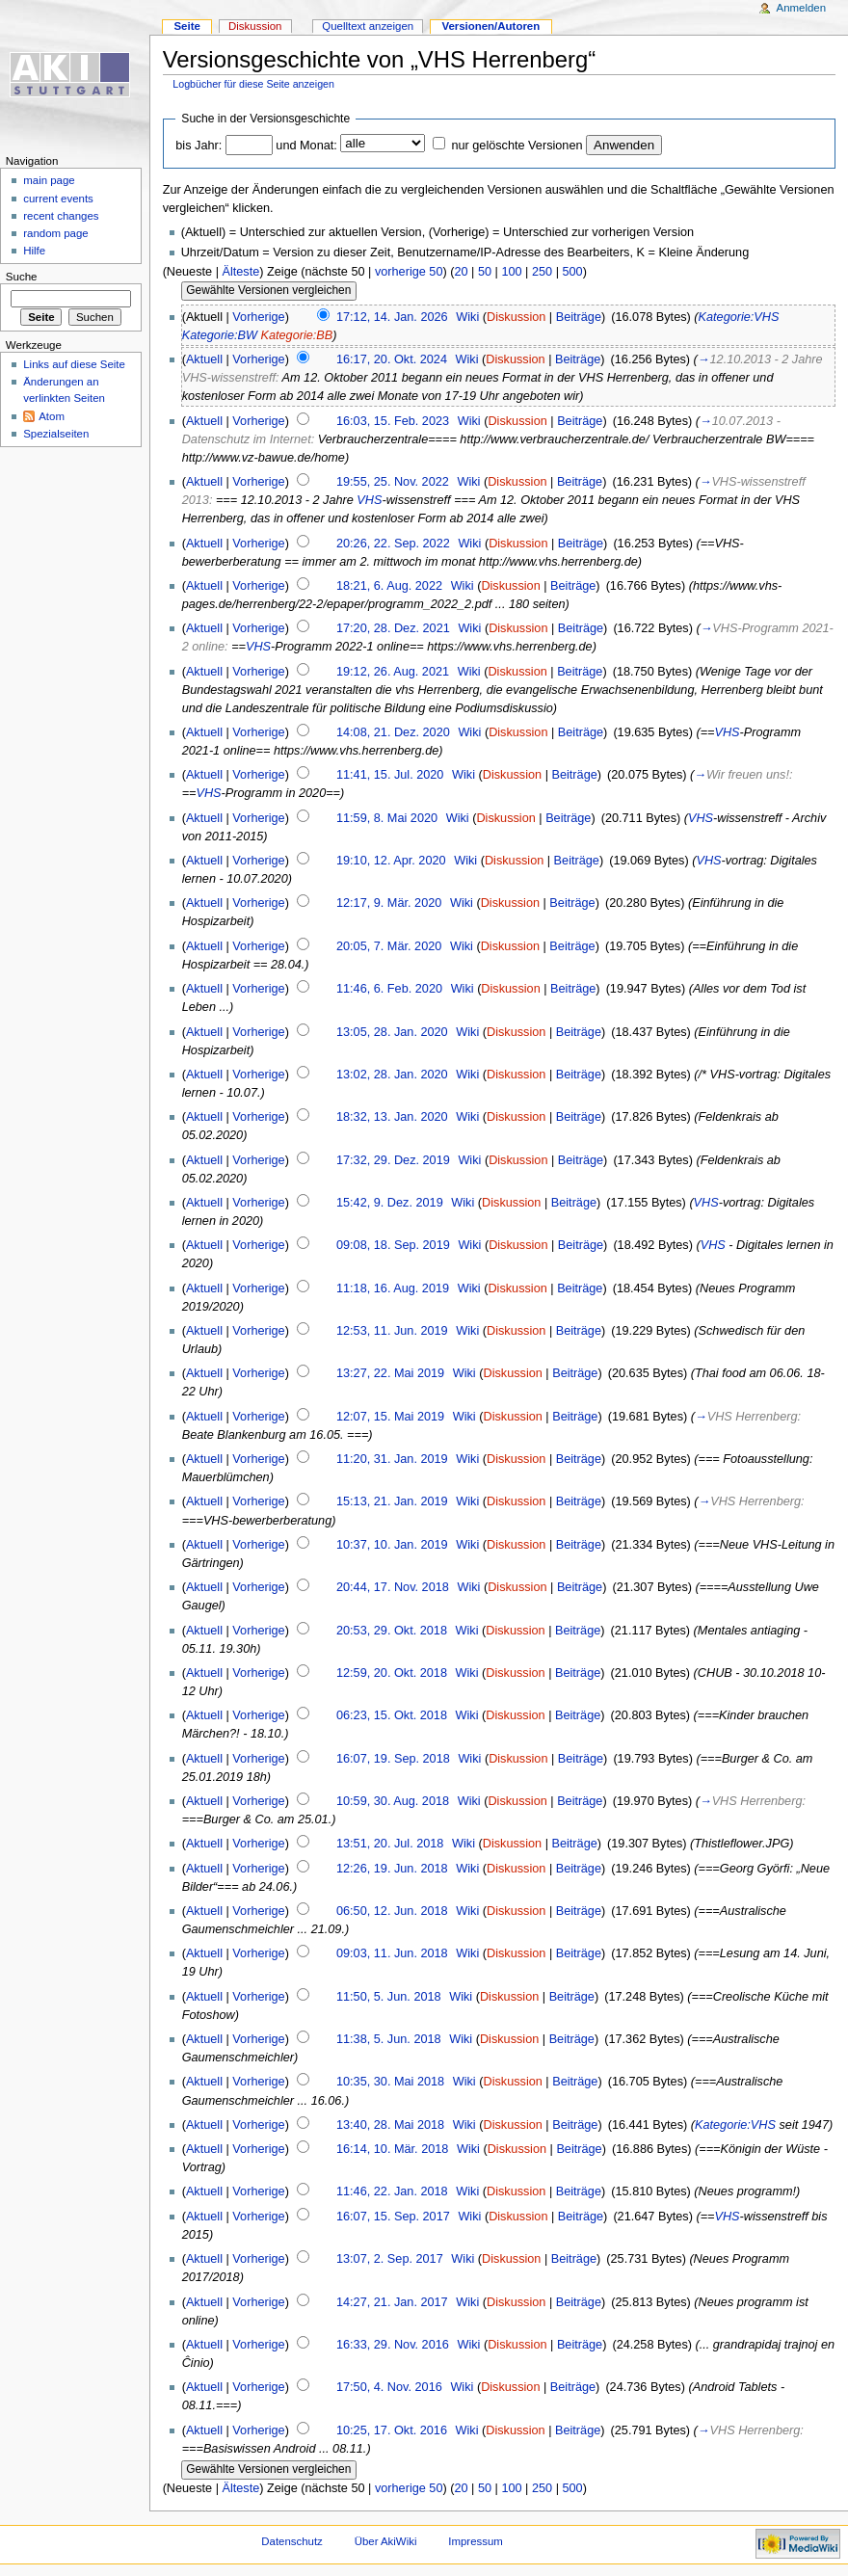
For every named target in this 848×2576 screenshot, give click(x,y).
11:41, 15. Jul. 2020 (389, 775)
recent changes (60, 216)
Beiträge (578, 317)
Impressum (475, 2541)
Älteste (240, 272)
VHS (369, 500)
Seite (186, 26)
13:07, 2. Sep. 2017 (389, 2259)
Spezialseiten (56, 433)
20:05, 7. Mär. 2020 (388, 946)
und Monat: (306, 145)
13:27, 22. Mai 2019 (390, 1373)
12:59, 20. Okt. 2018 (391, 1673)
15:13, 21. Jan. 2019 (392, 1501)
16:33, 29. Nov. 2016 (392, 2344)
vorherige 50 (409, 272)
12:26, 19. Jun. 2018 (392, 1868)
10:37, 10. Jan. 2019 (392, 1545)
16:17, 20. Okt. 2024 (391, 359)
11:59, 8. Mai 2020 (386, 818)
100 (511, 272)
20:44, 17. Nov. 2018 (392, 1587)
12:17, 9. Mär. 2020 (388, 903)
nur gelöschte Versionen (516, 145)
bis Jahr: (198, 145)
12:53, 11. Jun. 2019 (392, 1331)
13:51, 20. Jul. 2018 (389, 1843)
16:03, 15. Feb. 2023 (392, 421)
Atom (52, 416)
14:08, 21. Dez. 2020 (393, 732)
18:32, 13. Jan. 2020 (392, 1117)
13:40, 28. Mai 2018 (390, 2125)
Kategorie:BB (296, 335)
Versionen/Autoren (490, 26)
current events (58, 198)
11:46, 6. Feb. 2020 (389, 989)
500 (572, 272)
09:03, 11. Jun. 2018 (392, 1953)
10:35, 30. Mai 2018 (390, 2081)
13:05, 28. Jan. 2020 (392, 1032)
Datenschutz (292, 2541)
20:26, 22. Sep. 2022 (393, 543)
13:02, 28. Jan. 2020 (392, 1074)
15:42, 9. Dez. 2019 (389, 1202)
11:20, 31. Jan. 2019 (392, 1459)
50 (484, 272)
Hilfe (34, 250)
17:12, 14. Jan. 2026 (392, 317)
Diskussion (516, 317)
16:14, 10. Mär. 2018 (392, 2149)
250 (542, 272)
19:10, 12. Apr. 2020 (391, 860)
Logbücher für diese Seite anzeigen (253, 84)
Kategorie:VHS (739, 317)
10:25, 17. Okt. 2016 (391, 2430)
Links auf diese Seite (74, 364)
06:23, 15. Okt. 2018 (391, 1715)
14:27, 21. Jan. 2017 (392, 2302)
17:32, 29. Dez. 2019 (393, 1160)
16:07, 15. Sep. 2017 (393, 2216)
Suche (22, 276)
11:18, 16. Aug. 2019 (392, 1288)
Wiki (467, 317)
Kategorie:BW (219, 335)
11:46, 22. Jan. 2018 (392, 2191)
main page (49, 180)
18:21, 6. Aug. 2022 (389, 586)
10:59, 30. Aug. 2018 (392, 1801)
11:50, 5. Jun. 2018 (388, 1997)
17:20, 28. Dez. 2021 (393, 628)
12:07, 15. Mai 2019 (390, 1416)
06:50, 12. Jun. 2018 (392, 1911)
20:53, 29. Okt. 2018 (391, 1630)
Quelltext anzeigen (367, 26)
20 (460, 272)
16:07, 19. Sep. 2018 (393, 1759)
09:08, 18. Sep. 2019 (393, 1245)
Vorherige (258, 317)
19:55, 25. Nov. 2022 (392, 482)
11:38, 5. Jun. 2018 (388, 2039)
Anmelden (802, 7)
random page (56, 233)
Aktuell (204, 359)
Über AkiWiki (386, 2541)
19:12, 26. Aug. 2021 (392, 671)
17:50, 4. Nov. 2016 (389, 2387)
